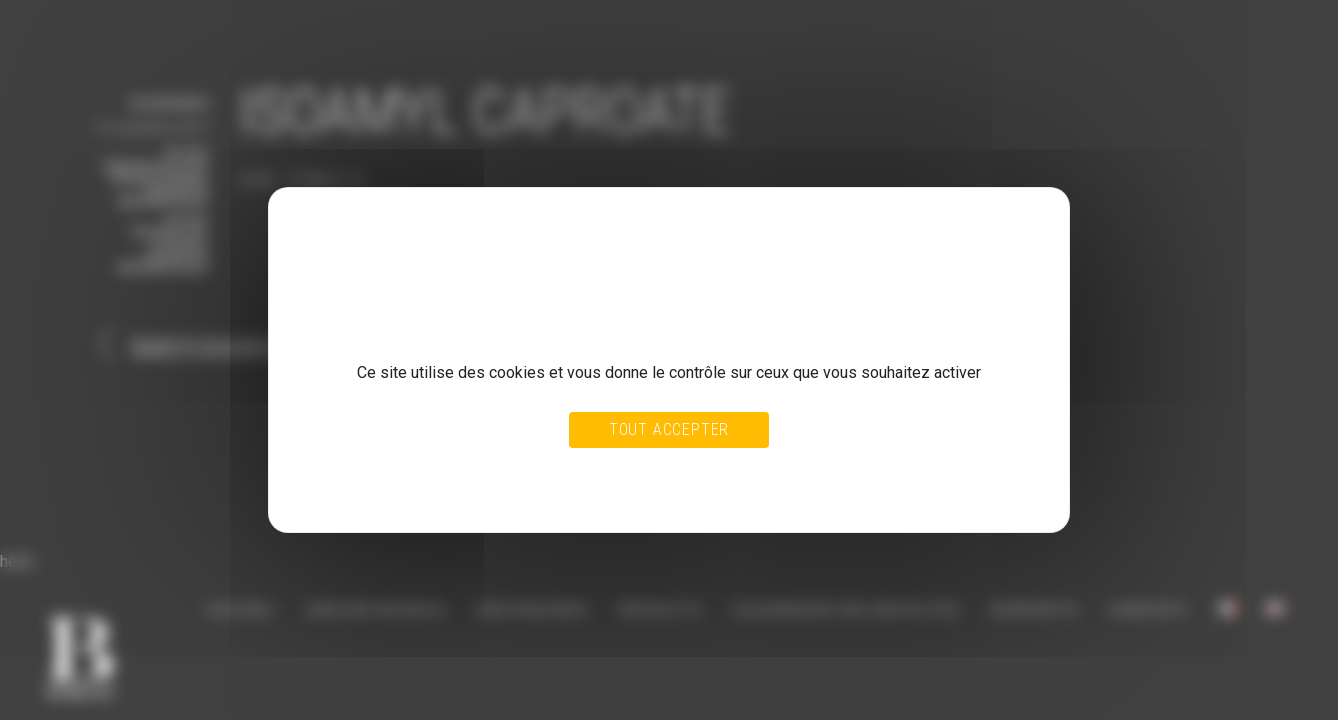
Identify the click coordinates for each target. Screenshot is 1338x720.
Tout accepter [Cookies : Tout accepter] (669, 429)
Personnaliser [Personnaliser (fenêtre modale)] (713, 472)
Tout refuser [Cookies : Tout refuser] (621, 472)
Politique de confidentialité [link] (385, 491)
